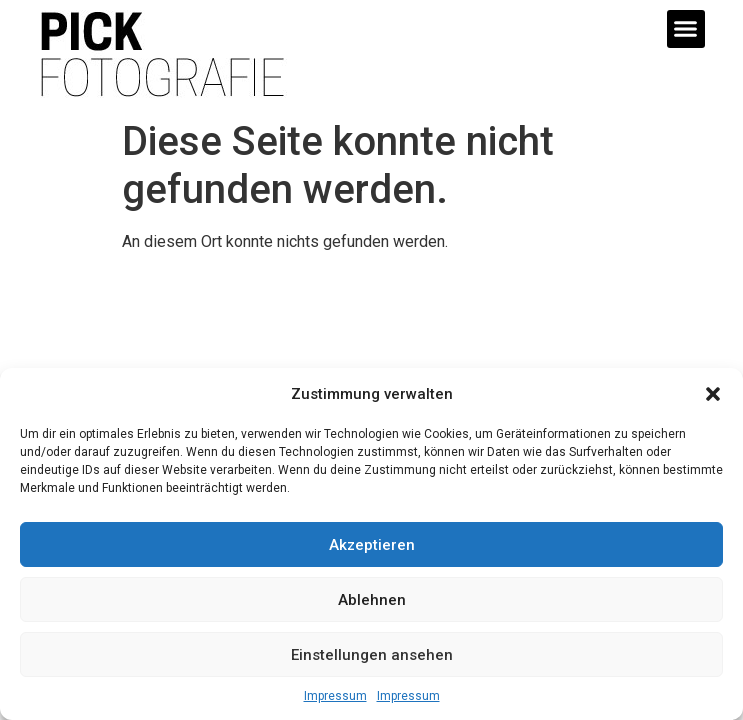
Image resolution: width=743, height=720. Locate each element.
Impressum (335, 696)
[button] (713, 394)
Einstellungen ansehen (372, 655)
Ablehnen (372, 600)
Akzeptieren (372, 545)
